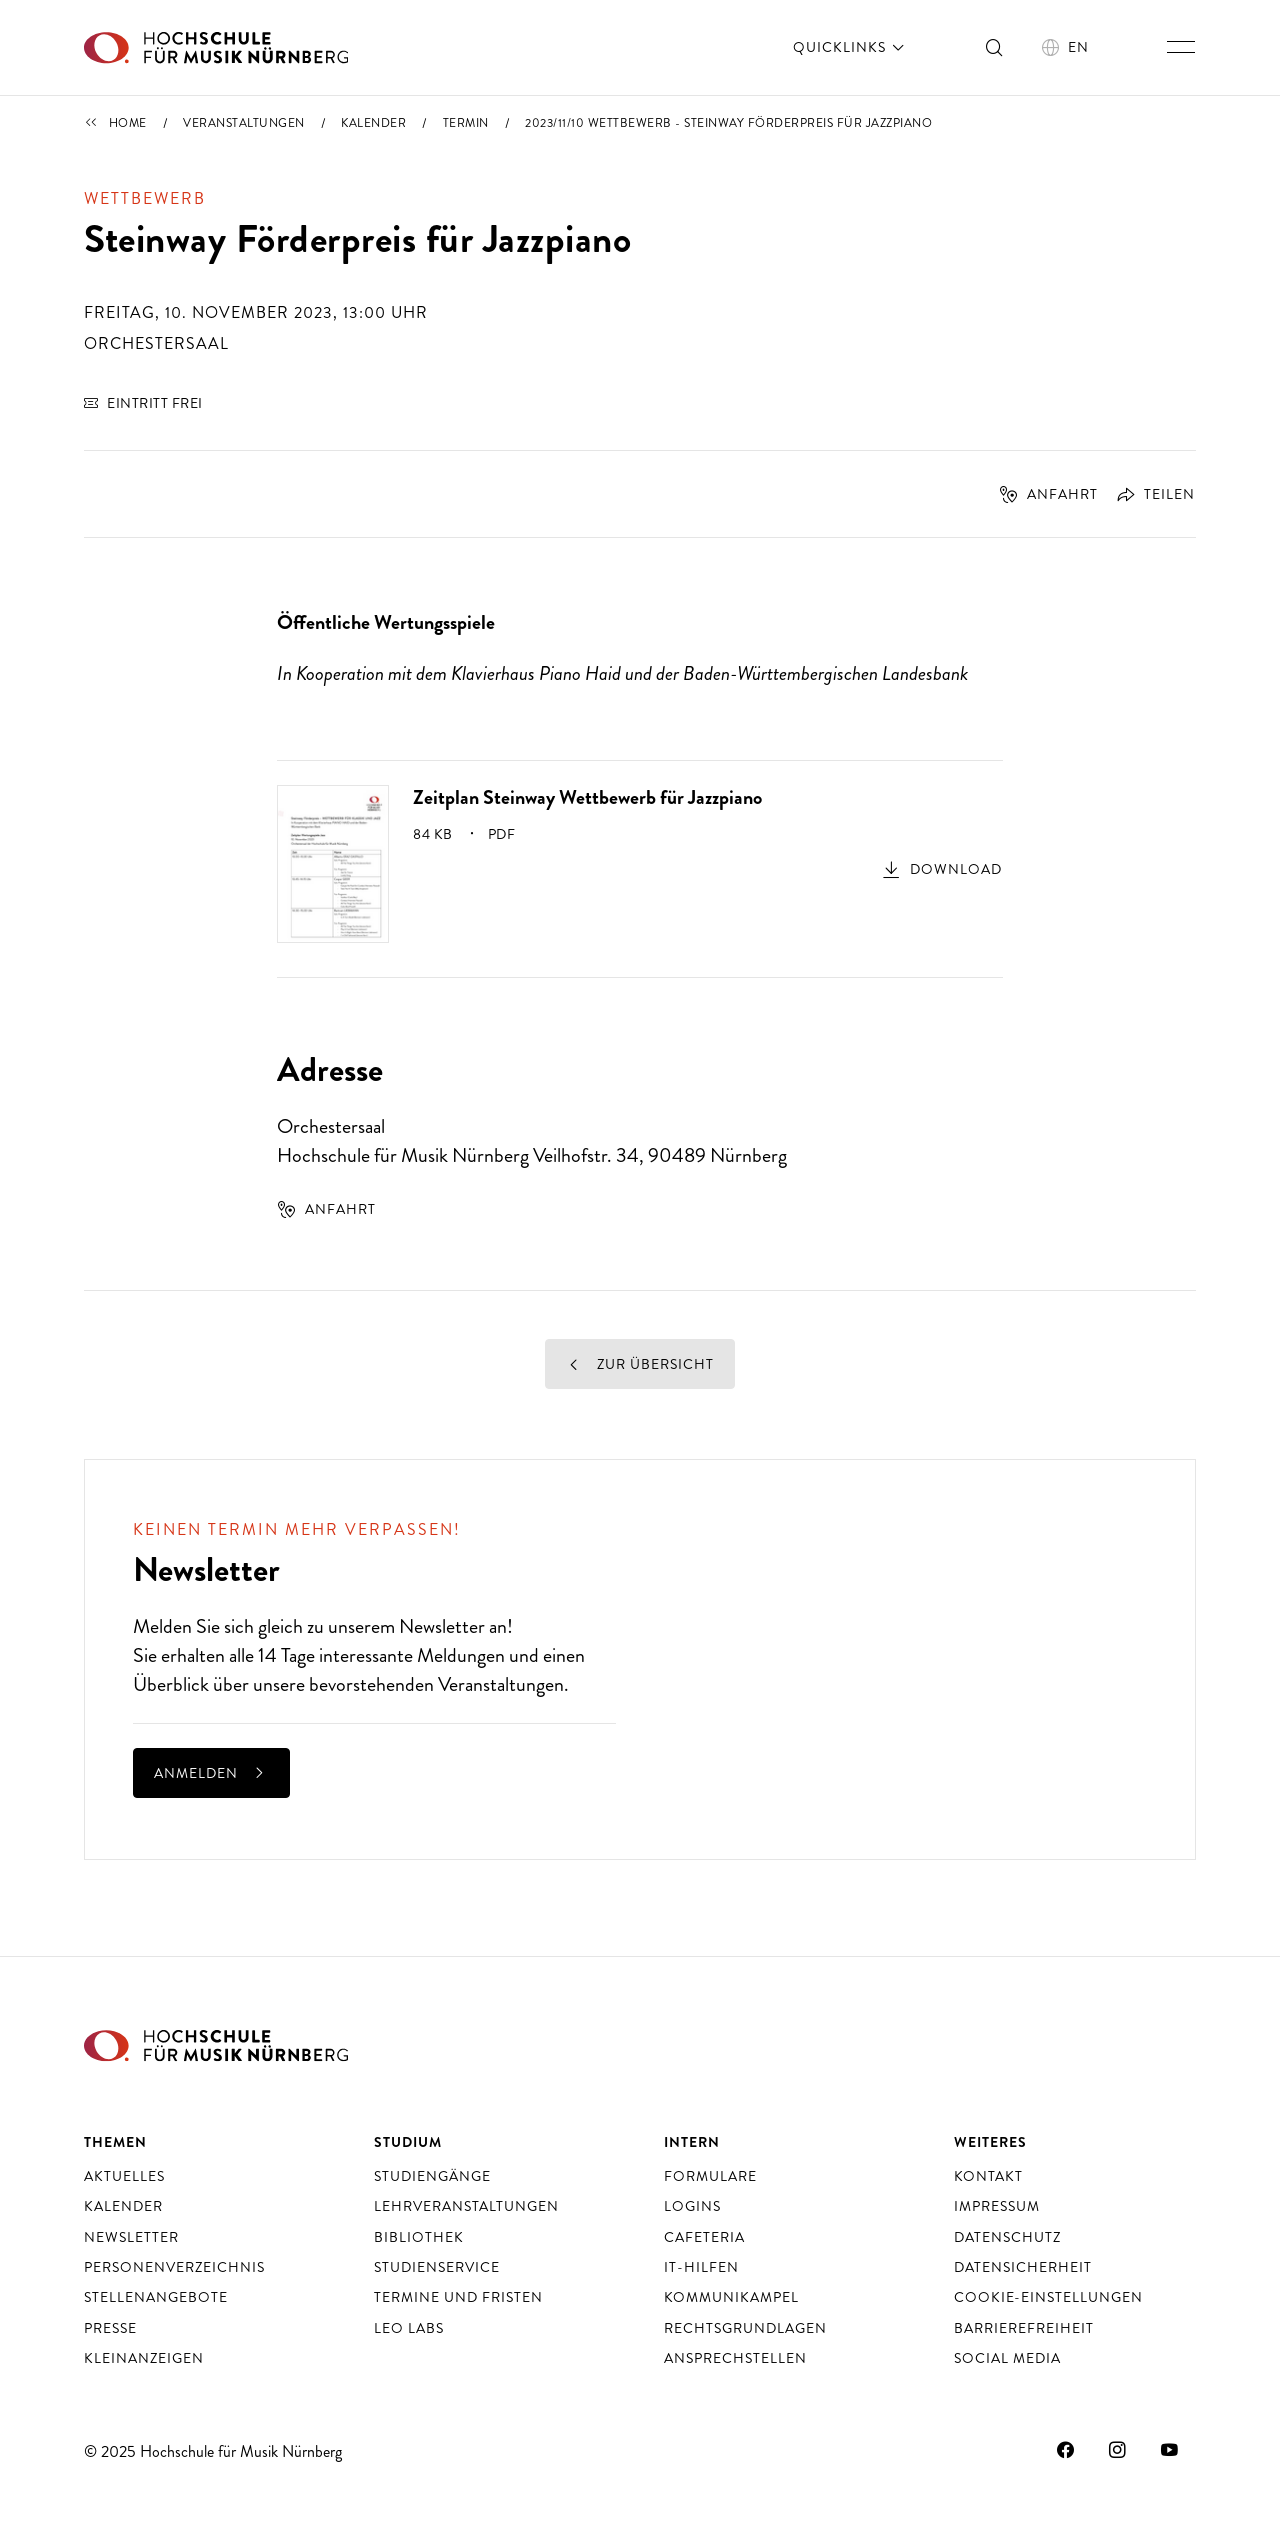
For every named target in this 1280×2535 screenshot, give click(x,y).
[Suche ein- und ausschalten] (995, 47)
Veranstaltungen (244, 123)
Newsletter (442, 1626)
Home (128, 123)
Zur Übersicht (640, 1364)
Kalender (373, 123)
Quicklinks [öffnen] (850, 47)
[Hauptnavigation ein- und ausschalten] (1181, 47)
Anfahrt (1049, 494)
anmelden (211, 1773)
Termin (466, 123)
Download (956, 869)
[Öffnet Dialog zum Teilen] (1148, 494)
